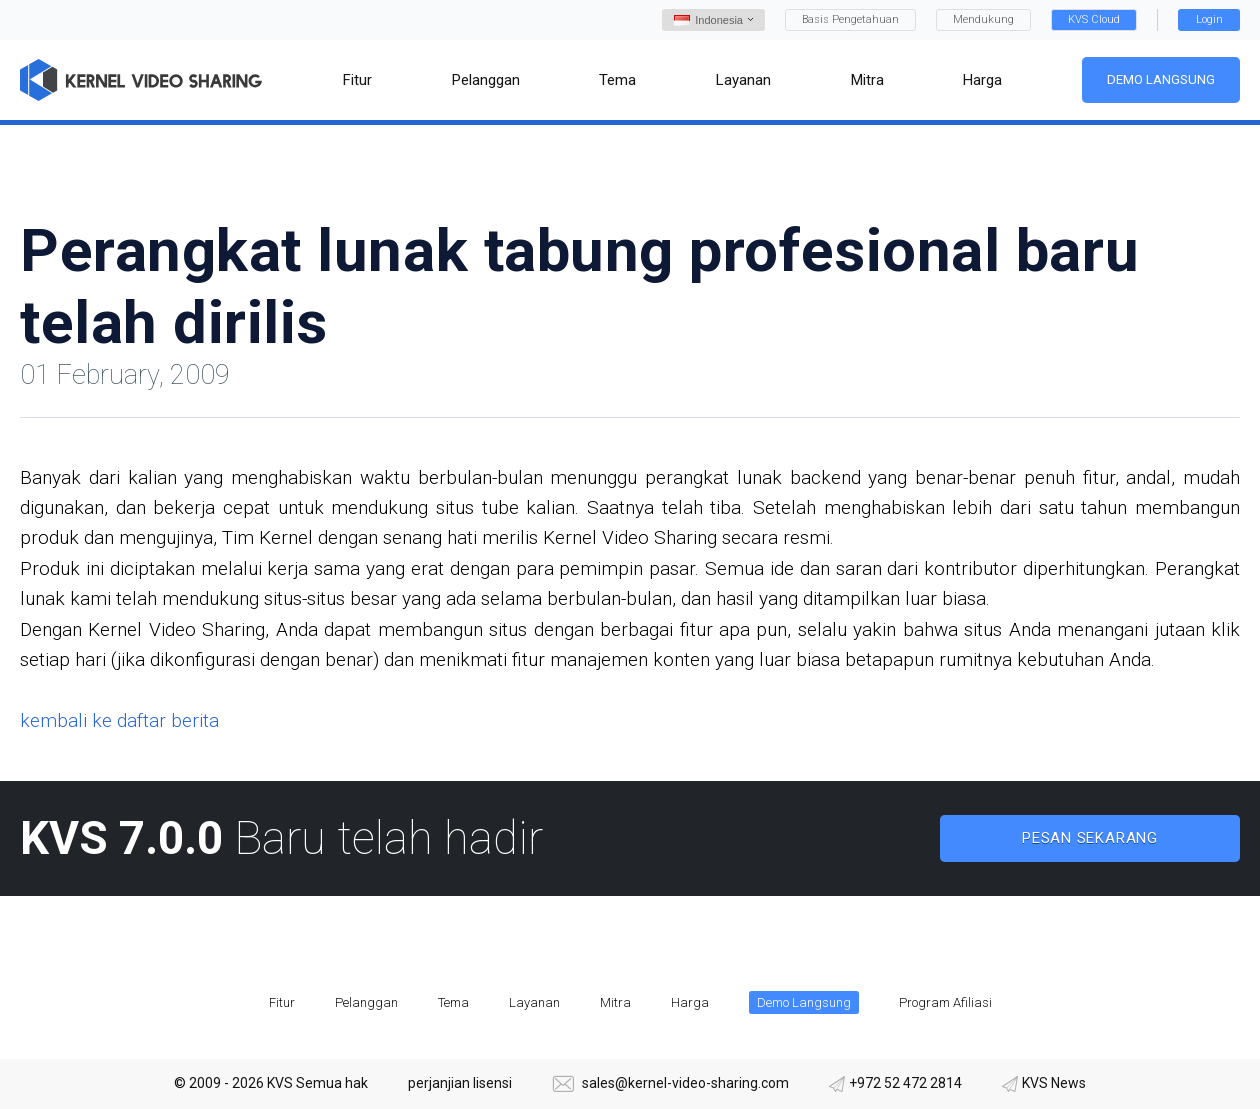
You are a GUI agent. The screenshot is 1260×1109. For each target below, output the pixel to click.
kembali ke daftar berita (119, 720)
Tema (453, 1002)
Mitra (615, 1002)
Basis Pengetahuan (850, 19)
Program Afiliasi (945, 1002)
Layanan (534, 1002)
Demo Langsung (1161, 79)
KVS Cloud (1094, 19)
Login (1209, 19)
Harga (690, 1002)
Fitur (282, 1002)
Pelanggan (366, 1002)
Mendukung (983, 19)
